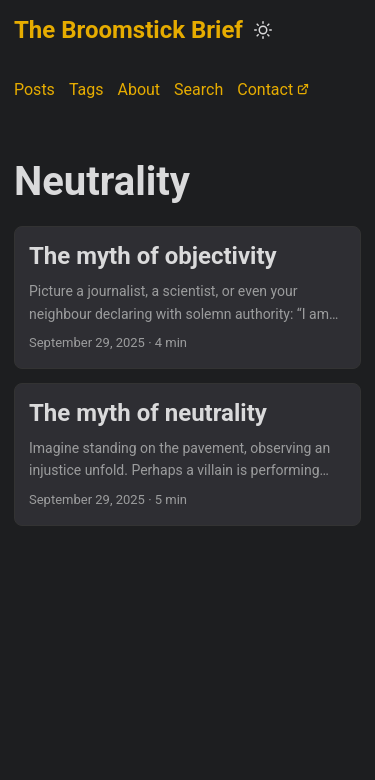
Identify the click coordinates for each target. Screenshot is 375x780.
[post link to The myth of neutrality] (187, 454)
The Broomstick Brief (128, 30)
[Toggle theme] (263, 30)
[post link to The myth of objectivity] (187, 297)
